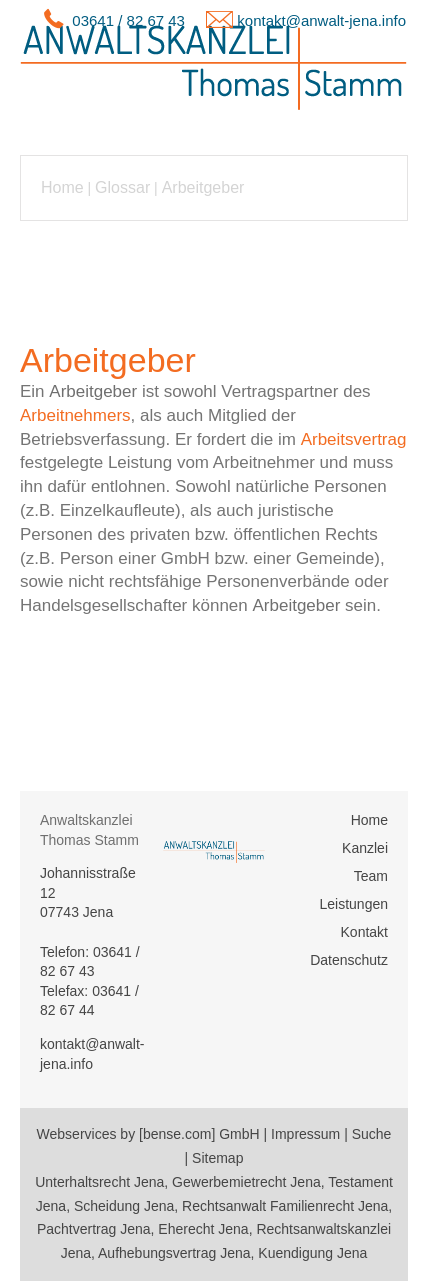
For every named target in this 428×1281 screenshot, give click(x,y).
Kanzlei (365, 848)
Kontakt (364, 932)
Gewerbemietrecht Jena (246, 1182)
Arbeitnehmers (75, 415)
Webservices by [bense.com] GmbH (148, 1134)
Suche (372, 1134)
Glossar (122, 187)
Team (371, 876)
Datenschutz (349, 960)
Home (62, 187)
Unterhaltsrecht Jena (99, 1182)
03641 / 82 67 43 (128, 20)
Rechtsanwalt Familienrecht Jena (285, 1206)
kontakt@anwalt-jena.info (321, 20)
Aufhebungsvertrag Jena (174, 1253)
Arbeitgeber (203, 187)
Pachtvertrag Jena (94, 1229)
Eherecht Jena (203, 1229)
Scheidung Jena (124, 1206)
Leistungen (353, 904)
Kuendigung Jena (312, 1253)
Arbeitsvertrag (354, 439)
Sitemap (217, 1158)
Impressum (305, 1134)
